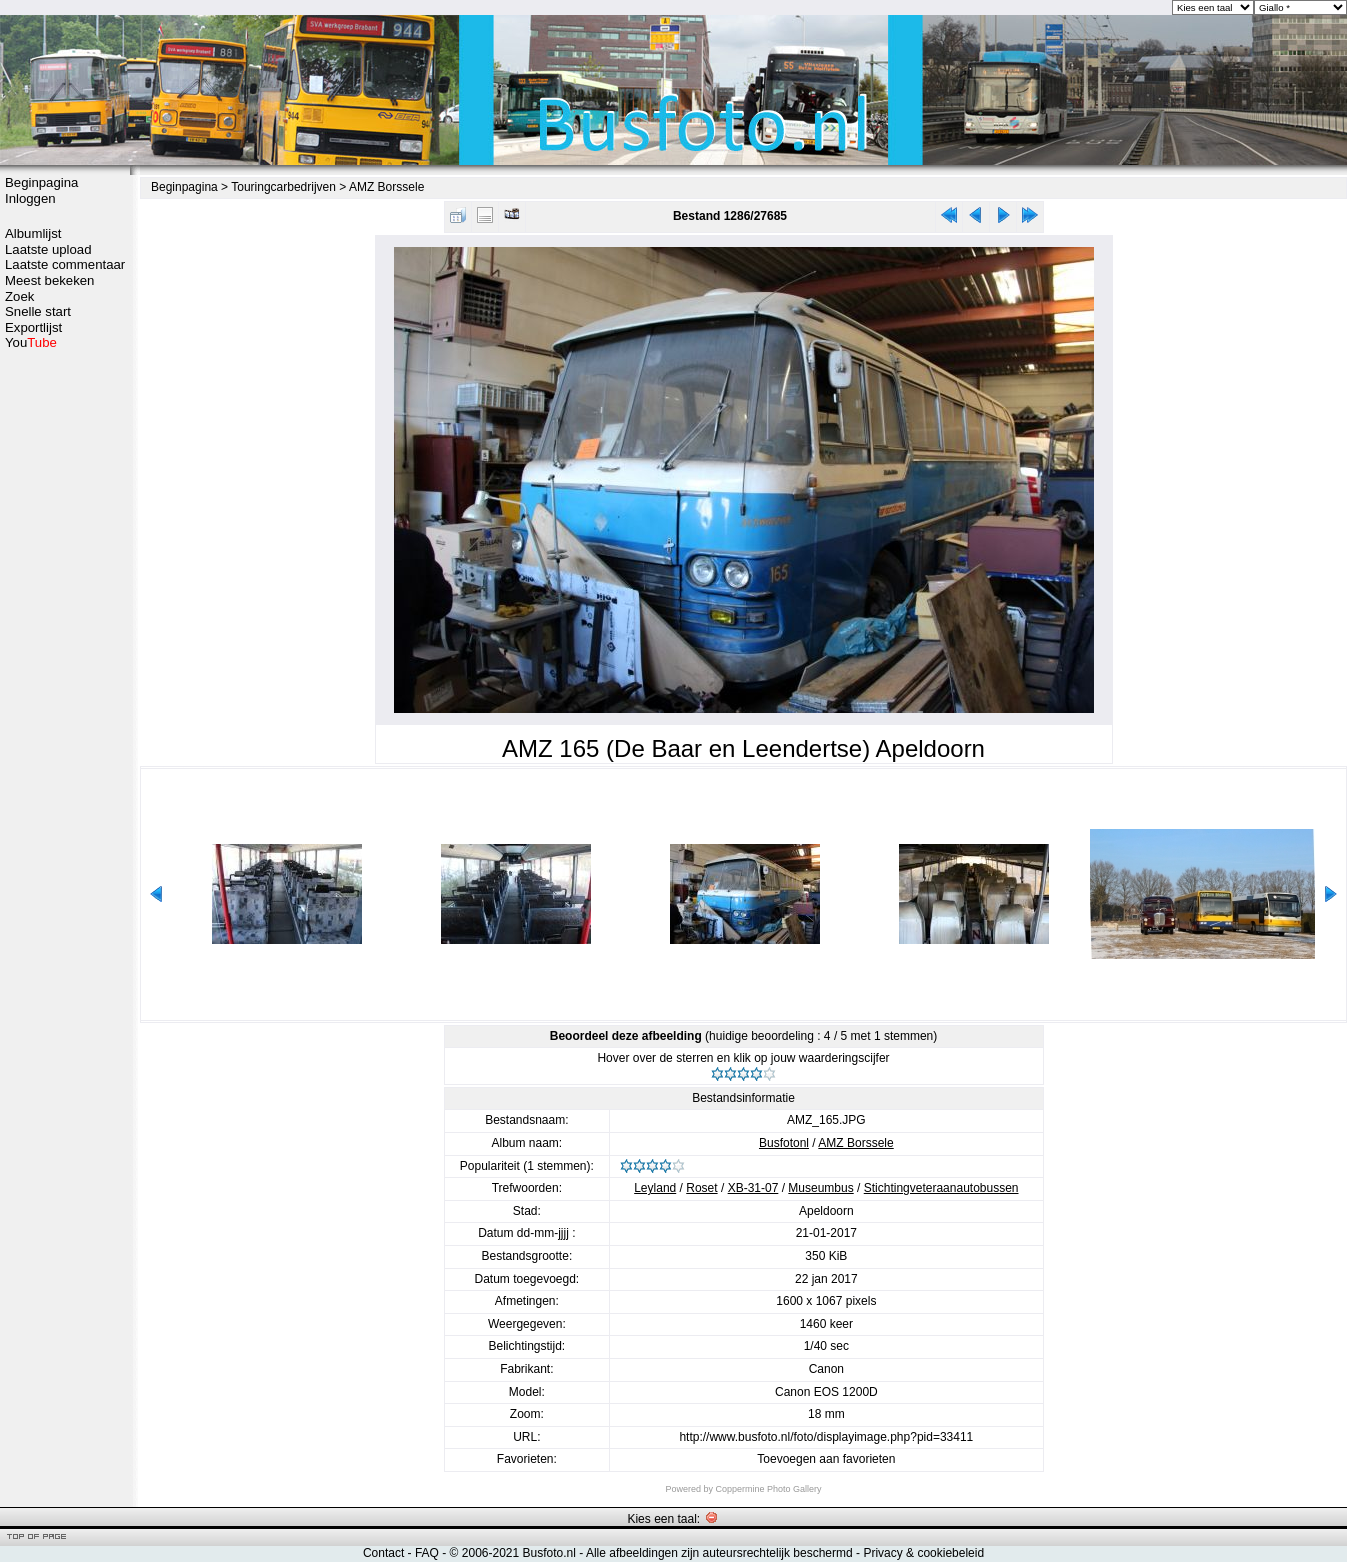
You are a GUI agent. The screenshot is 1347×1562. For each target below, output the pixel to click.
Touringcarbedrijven (283, 187)
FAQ (427, 1553)
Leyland (655, 1188)
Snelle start (38, 311)
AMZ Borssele (386, 187)
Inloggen (30, 198)
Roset (701, 1188)
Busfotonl (784, 1143)
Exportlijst (33, 327)
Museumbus (820, 1188)
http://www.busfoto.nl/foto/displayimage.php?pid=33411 (826, 1437)
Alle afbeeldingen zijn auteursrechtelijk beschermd (719, 1553)
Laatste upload (48, 249)
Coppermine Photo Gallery (768, 1489)
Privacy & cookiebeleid (923, 1553)
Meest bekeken (49, 280)
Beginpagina (41, 182)
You (31, 342)
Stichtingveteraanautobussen (941, 1188)
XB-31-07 (753, 1188)
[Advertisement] (65, 667)
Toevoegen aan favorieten (826, 1459)
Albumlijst (33, 233)
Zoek (19, 296)
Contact (383, 1553)
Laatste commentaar (65, 264)
